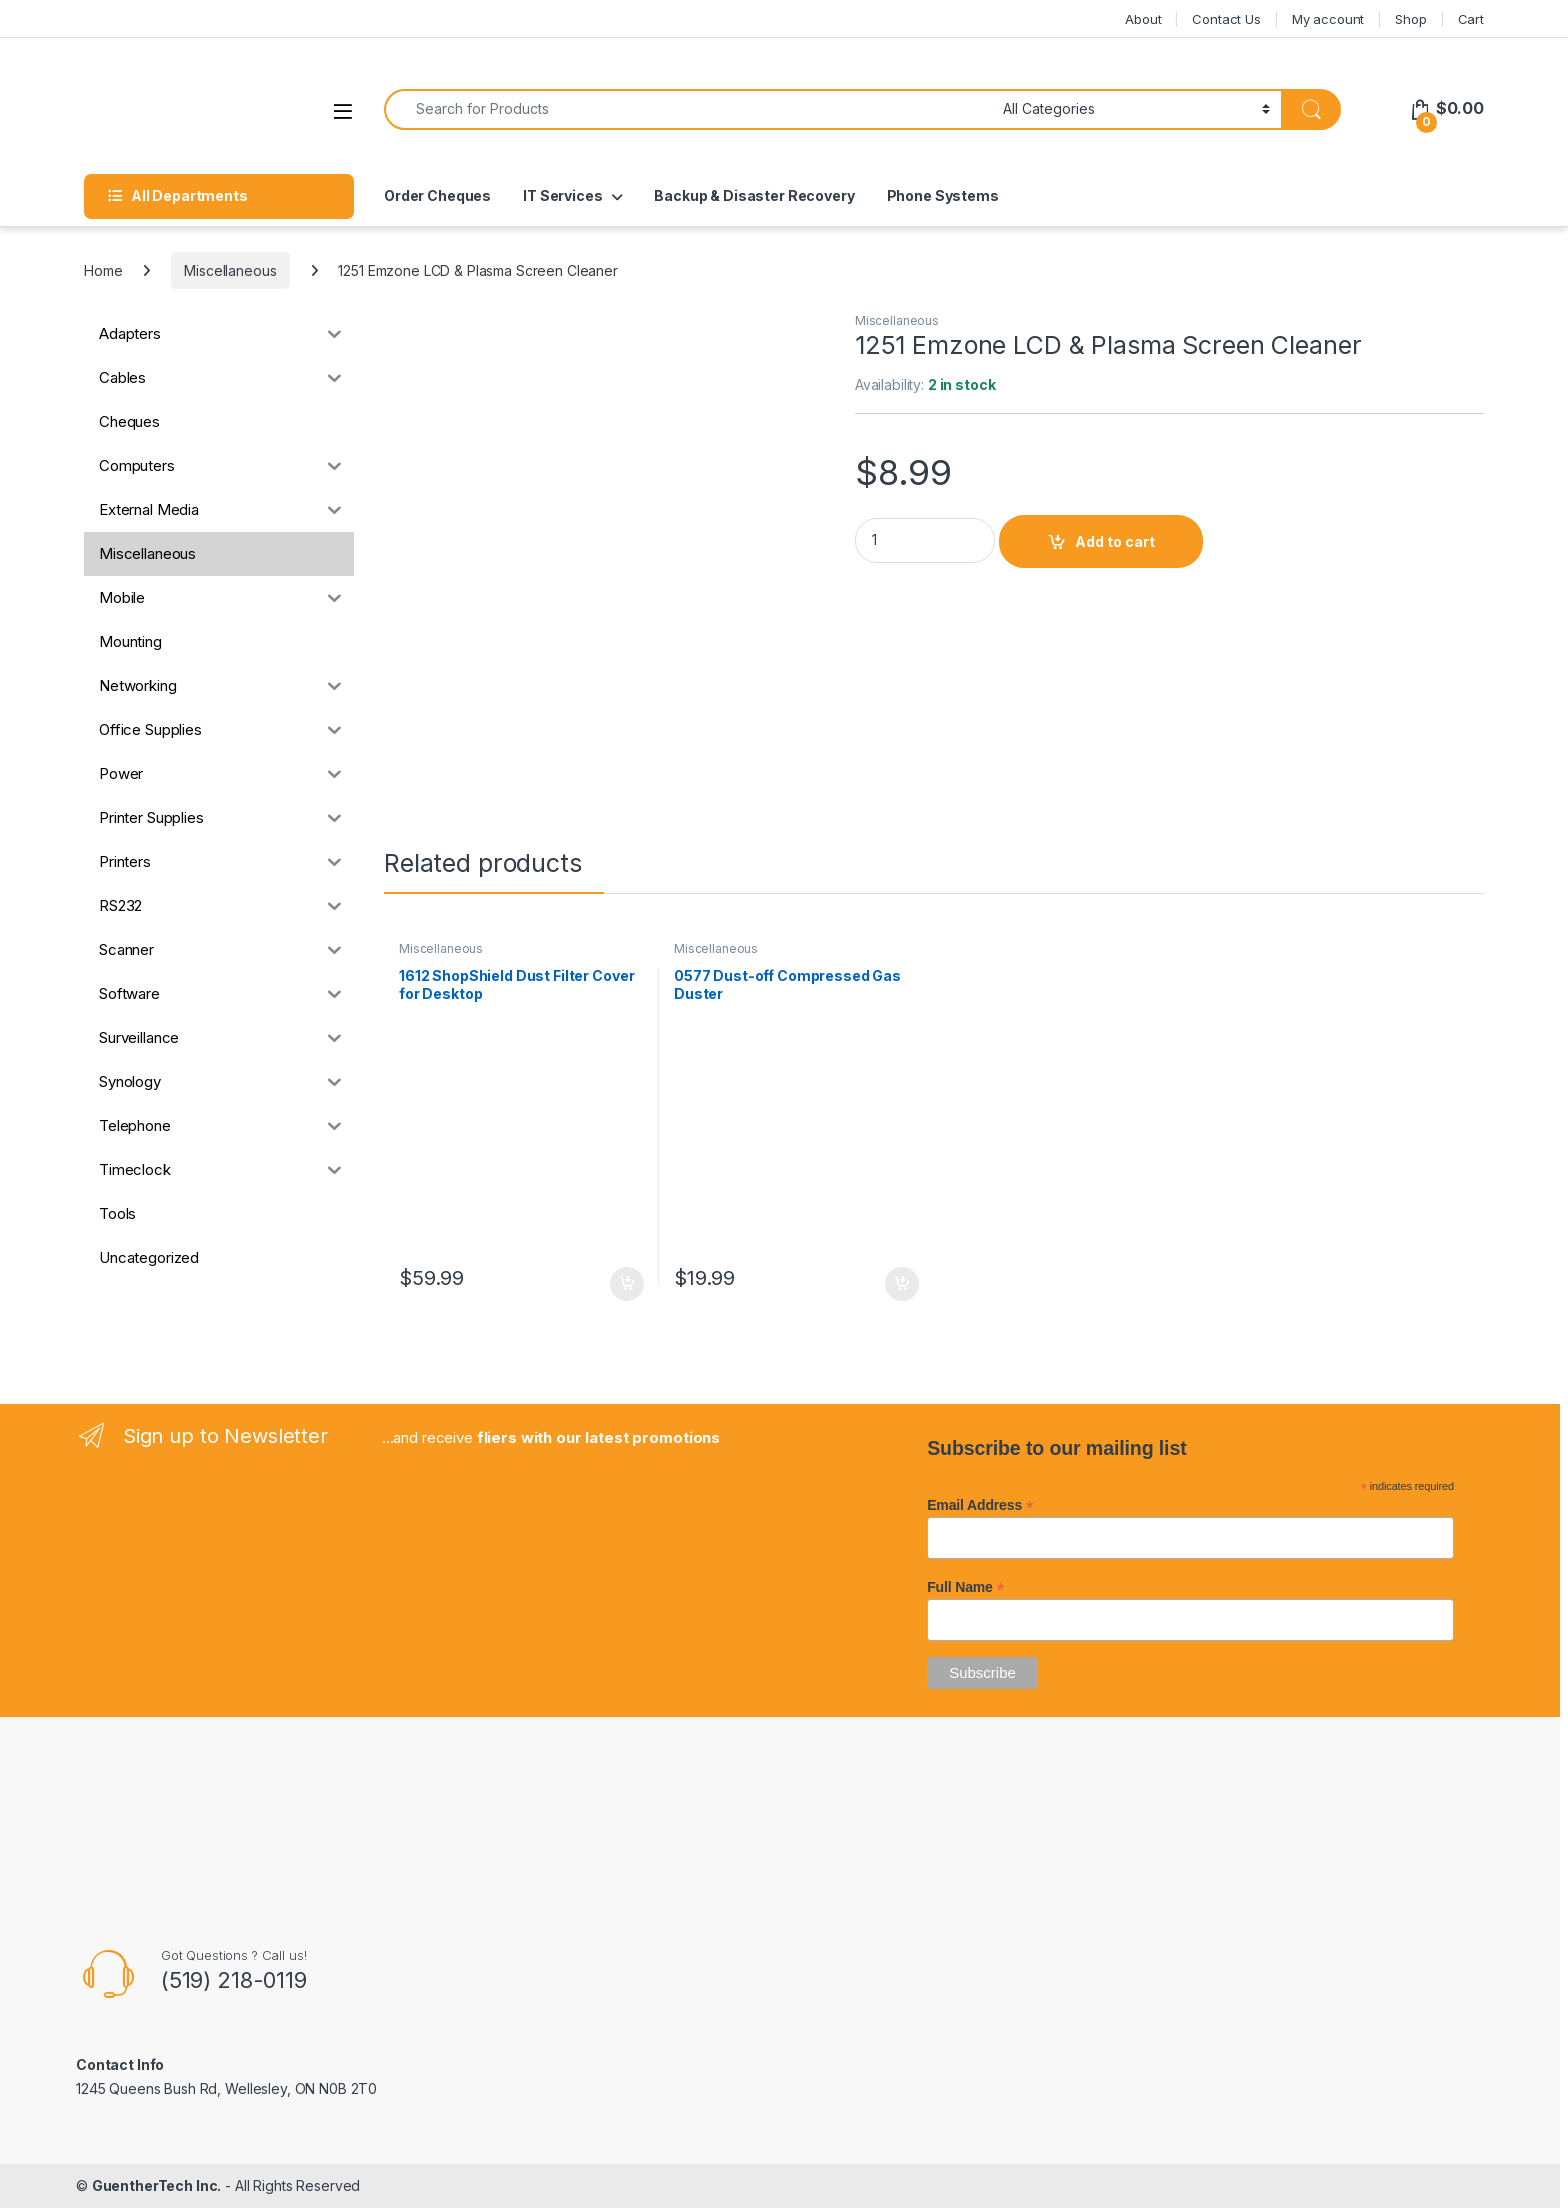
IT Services (562, 195)
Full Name (965, 1587)
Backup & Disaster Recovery (754, 195)
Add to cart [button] (627, 1284)
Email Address (980, 1505)
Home (103, 270)
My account (1328, 19)
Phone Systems (943, 195)
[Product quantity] (925, 540)
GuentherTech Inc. (157, 2185)
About (1143, 19)
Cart (1471, 19)
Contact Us (1226, 19)
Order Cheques (437, 195)
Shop (1410, 19)
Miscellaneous (230, 270)
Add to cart (1115, 541)
